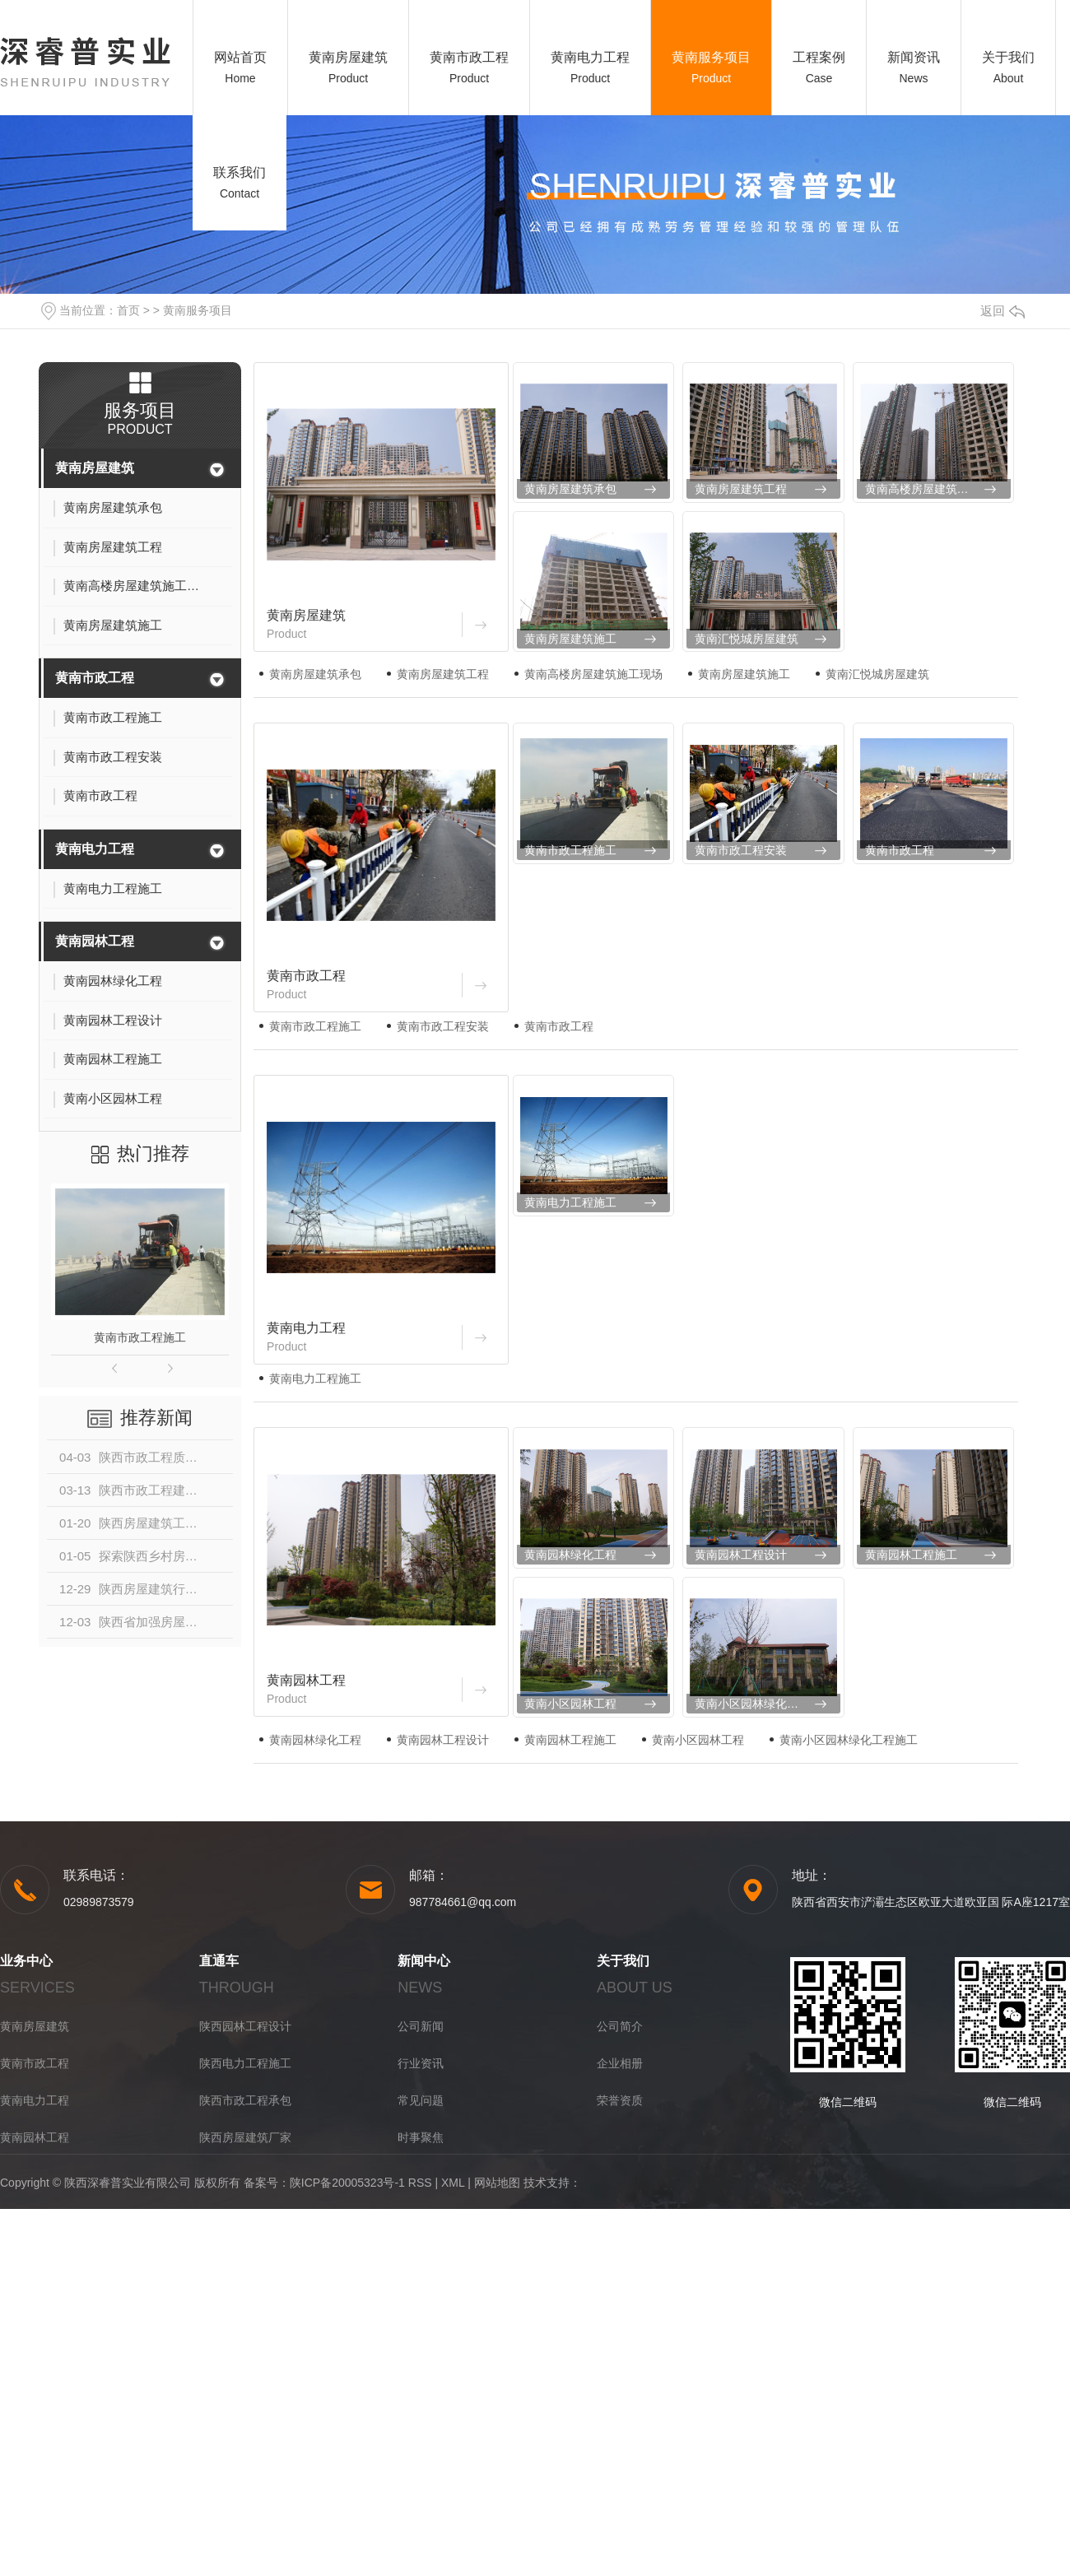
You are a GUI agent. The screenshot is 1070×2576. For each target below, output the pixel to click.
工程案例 (819, 57)
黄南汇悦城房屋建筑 (746, 638)
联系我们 (239, 172)
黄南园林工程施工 (911, 1554)
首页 (128, 310)
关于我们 (1008, 57)
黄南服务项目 (711, 57)
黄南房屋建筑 (348, 57)
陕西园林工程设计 (245, 2026)
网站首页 (240, 57)
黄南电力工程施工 (570, 1202)
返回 (1002, 311)
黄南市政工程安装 (741, 850)
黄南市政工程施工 (140, 1337)
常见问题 (421, 2100)
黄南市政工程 (469, 57)
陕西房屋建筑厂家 (245, 2137)
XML (452, 2182)
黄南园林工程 (94, 941)
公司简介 (620, 2026)
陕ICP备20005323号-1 (347, 2182)
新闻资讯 (913, 57)
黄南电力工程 (590, 57)
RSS (420, 2182)
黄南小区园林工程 (570, 1703)
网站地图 (497, 2182)
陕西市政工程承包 (245, 2100)
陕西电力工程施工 (245, 2063)
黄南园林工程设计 (741, 1554)
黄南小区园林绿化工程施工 (764, 1703)
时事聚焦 (421, 2137)
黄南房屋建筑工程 (741, 488)
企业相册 (620, 2063)
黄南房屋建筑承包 (570, 488)
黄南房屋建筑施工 (570, 638)
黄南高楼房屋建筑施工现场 (934, 488)
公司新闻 (421, 2026)
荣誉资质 (620, 2100)
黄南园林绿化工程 (570, 1554)
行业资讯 (421, 2063)
